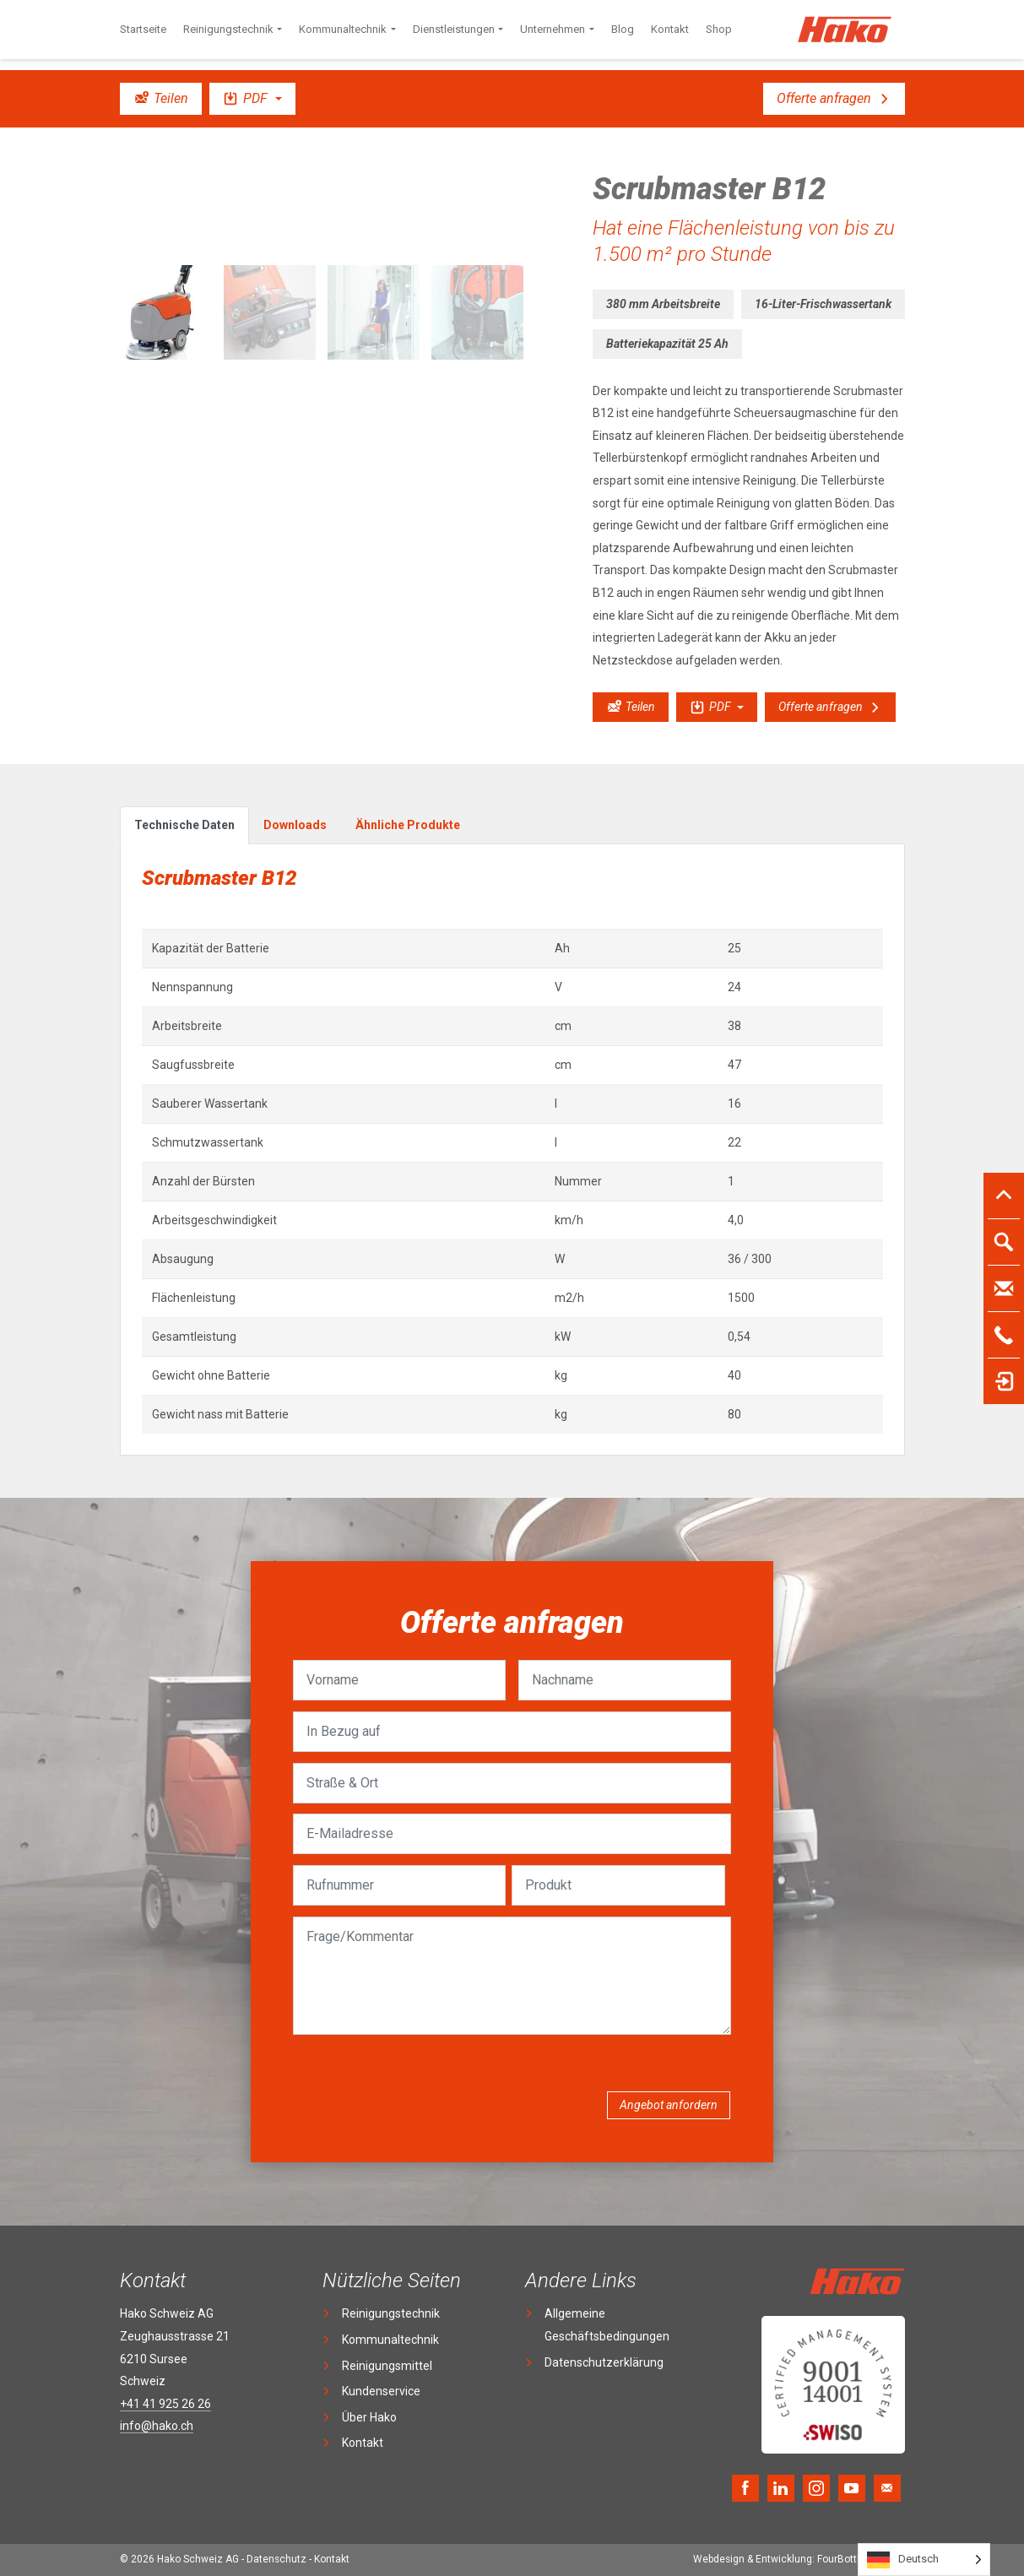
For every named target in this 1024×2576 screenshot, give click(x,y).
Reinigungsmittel (387, 2366)
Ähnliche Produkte (407, 825)
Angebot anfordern (669, 2105)
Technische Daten (184, 825)
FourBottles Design (799, 2559)
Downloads (295, 825)
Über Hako (369, 2417)
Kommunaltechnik (343, 29)
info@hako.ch (156, 2425)
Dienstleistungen (454, 29)
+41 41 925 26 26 (165, 2404)
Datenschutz (276, 2559)
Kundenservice (381, 2391)
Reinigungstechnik (228, 29)
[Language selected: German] (924, 2559)
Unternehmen (552, 29)
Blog (622, 29)
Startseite (143, 29)
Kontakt (670, 29)
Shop (719, 29)
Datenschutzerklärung (604, 2362)
